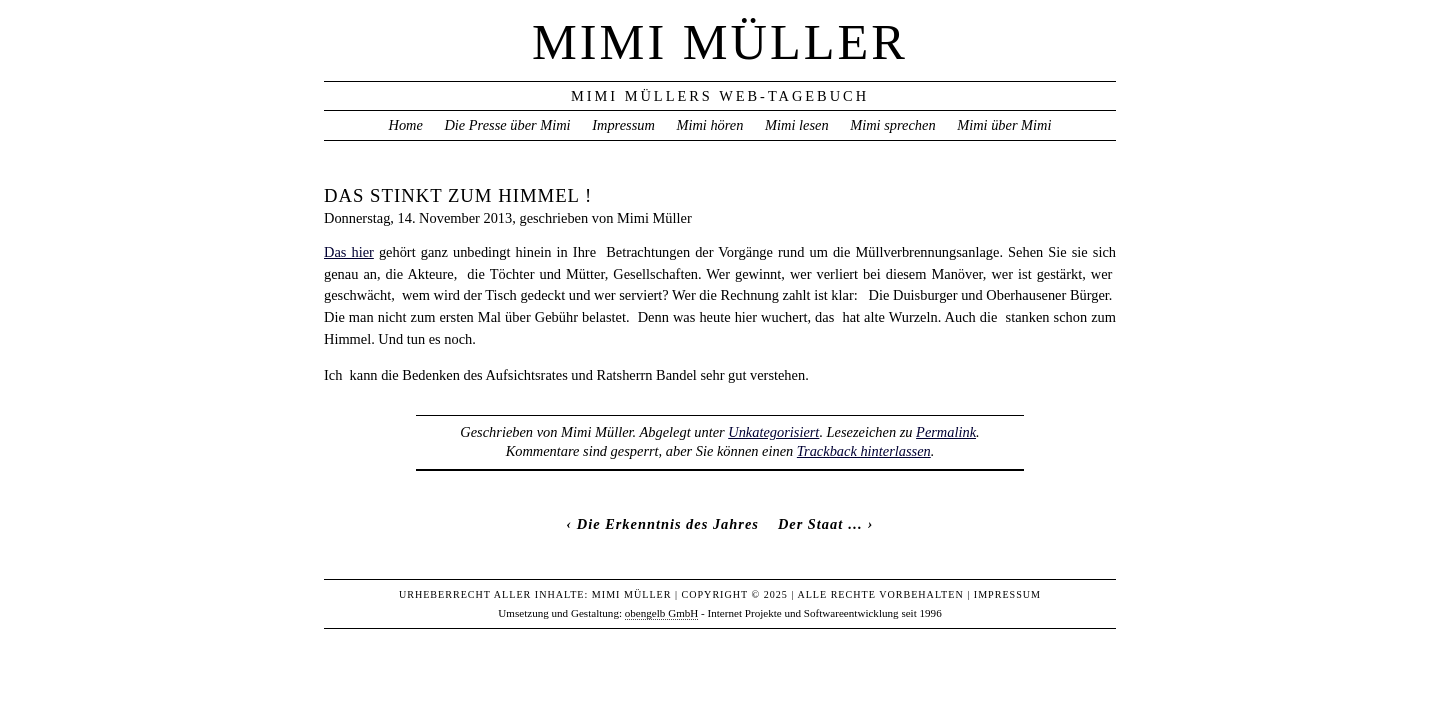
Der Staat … (820, 524)
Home (405, 125)
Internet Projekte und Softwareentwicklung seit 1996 (825, 613)
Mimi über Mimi (1004, 125)
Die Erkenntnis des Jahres (668, 524)
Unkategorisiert (773, 432)
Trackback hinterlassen (864, 451)
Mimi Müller (720, 42)
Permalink (946, 432)
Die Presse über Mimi (507, 125)
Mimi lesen (797, 125)
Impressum (623, 125)
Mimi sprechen (892, 125)
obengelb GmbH (662, 613)
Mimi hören (709, 125)
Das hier (349, 252)
